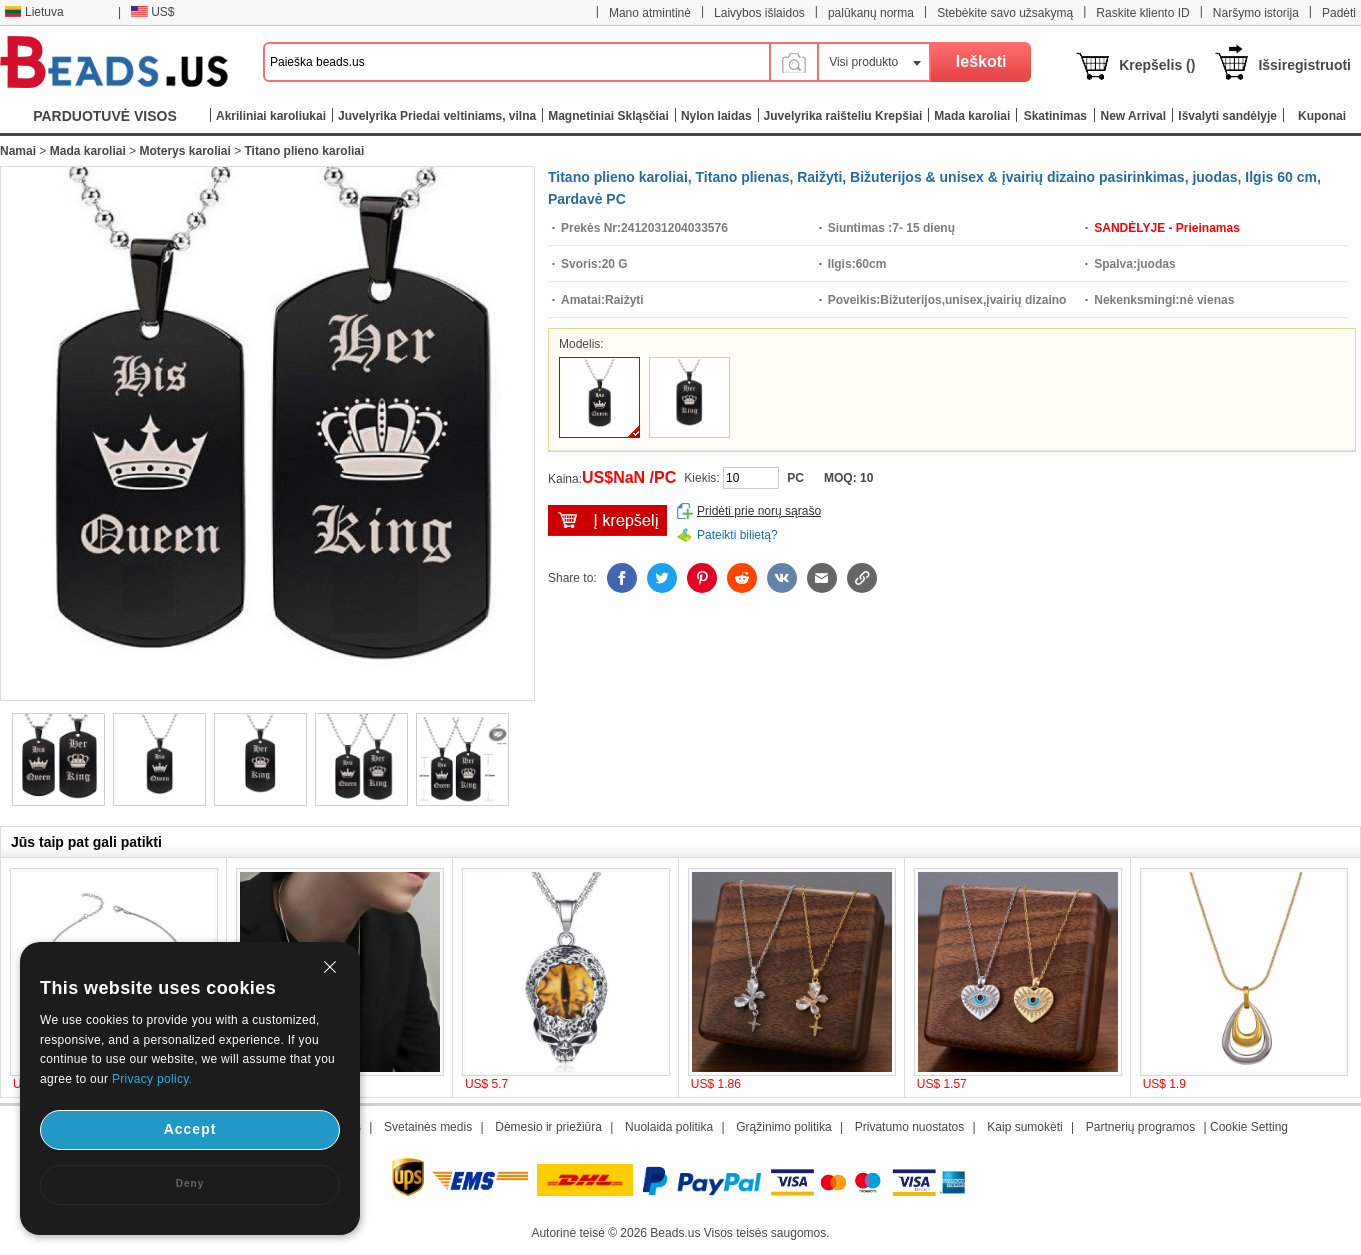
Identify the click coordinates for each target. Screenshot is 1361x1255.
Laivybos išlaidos (759, 13)
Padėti (1339, 13)
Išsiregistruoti (1304, 65)
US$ (152, 12)
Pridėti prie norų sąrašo (759, 511)
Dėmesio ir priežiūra (548, 1127)
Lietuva (34, 12)
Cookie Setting (1249, 1127)
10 (866, 478)
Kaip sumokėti (1024, 1127)
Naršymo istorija (1256, 13)
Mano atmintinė (650, 13)
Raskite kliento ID (1142, 13)
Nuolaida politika (669, 1127)
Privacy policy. (152, 1079)
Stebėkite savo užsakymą (1005, 13)
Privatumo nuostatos (909, 1127)
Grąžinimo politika (783, 1127)
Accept (190, 1129)
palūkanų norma (871, 13)
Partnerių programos (1140, 1127)
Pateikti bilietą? (737, 535)
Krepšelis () (1157, 65)
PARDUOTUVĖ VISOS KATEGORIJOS (105, 120)
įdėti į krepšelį (607, 520)
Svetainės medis (428, 1127)
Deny (190, 1183)
